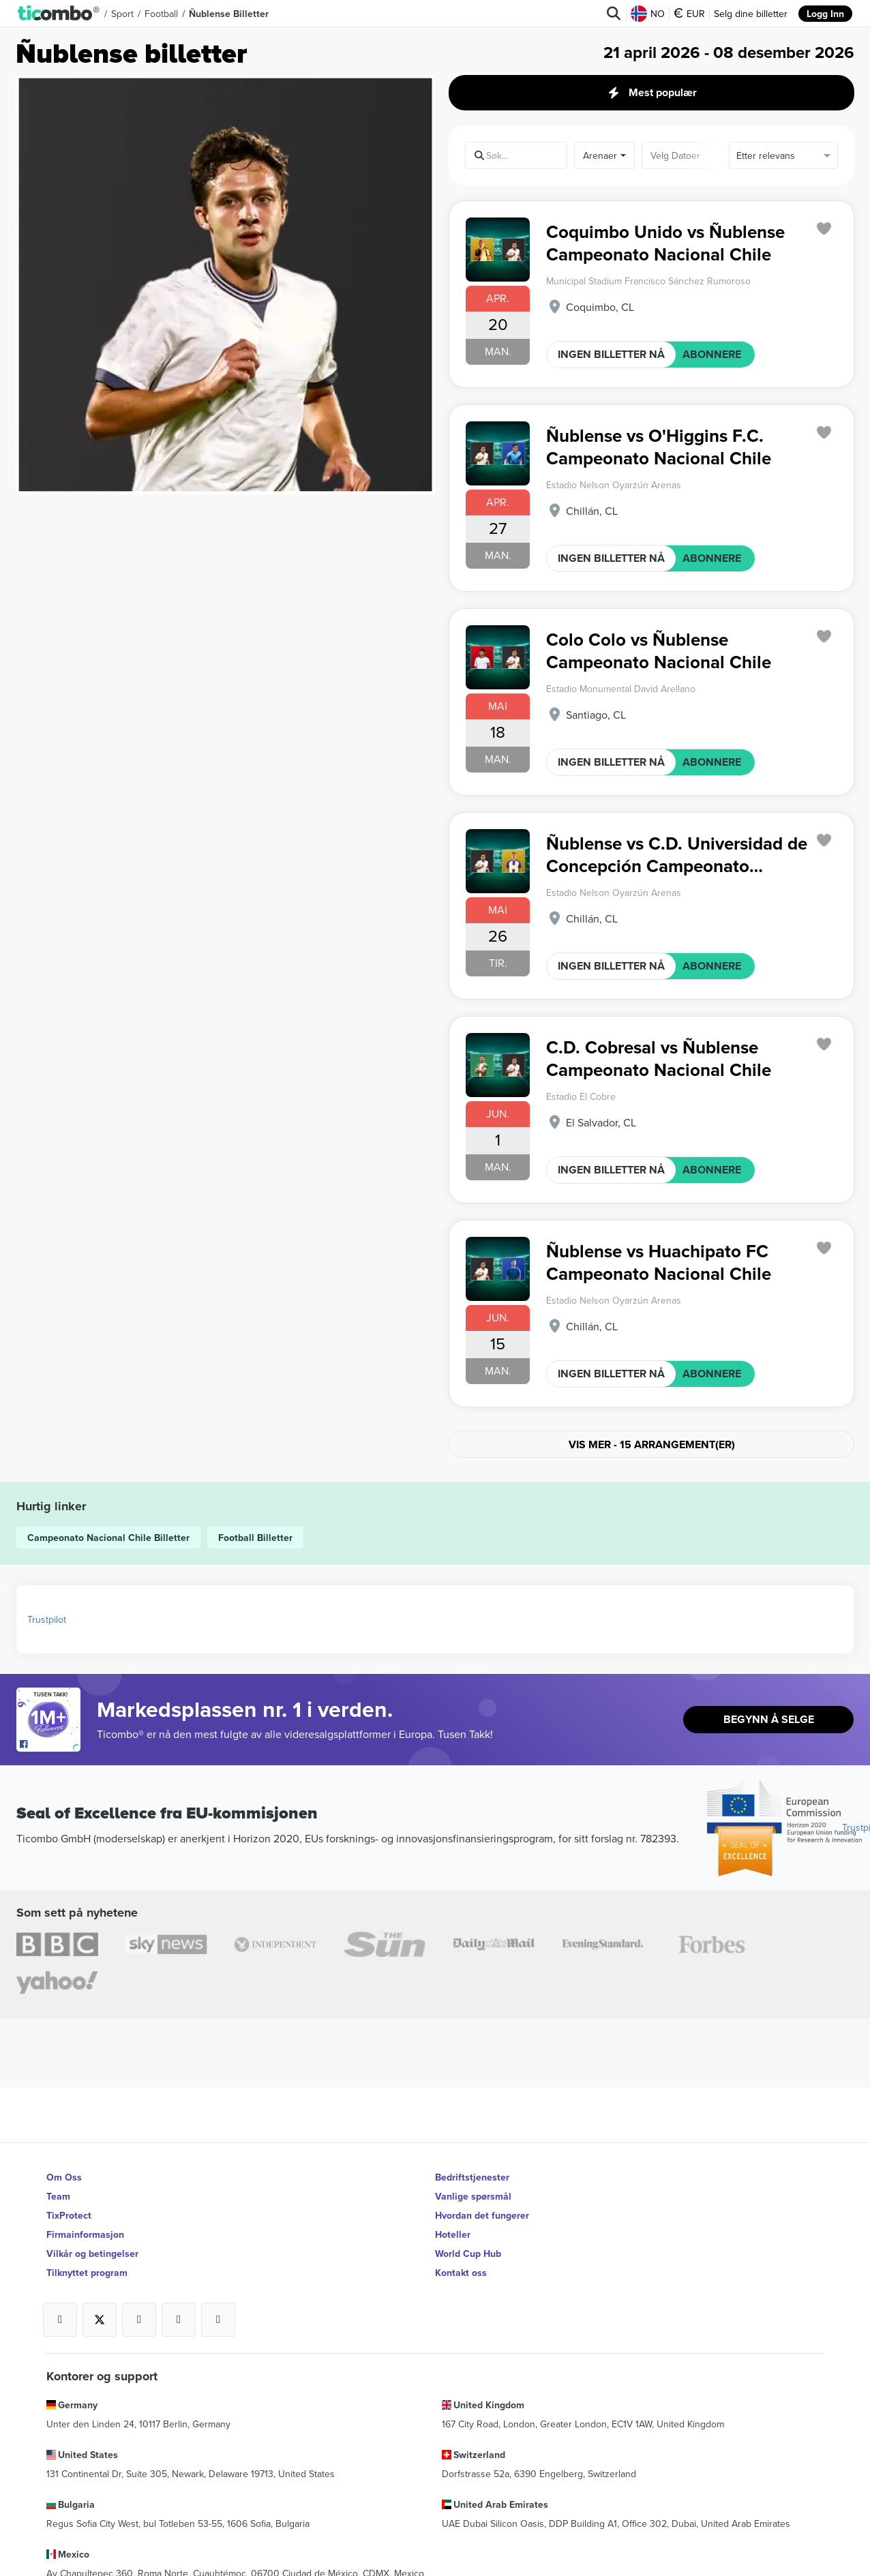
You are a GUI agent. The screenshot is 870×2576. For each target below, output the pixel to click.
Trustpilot (46, 1619)
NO (648, 13)
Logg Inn (825, 13)
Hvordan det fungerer (482, 2215)
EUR (689, 13)
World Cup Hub (468, 2253)
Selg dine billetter (750, 13)
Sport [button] (122, 13)
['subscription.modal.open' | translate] (824, 229)
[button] (59, 13)
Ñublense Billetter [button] (229, 13)
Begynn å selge (768, 1719)
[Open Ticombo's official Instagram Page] (139, 2320)
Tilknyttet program (86, 2272)
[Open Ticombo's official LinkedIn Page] (218, 2320)
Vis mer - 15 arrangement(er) (652, 1444)
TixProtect (68, 2215)
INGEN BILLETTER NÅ (611, 354)
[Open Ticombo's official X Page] (99, 2320)
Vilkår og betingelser (92, 2253)
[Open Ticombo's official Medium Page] (179, 2320)
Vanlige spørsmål (473, 2196)
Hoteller (452, 2234)
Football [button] (161, 13)
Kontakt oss (461, 2272)
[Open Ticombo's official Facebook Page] (50, 1745)
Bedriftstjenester (472, 2177)
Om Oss (64, 2177)
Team (58, 2196)
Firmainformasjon (85, 2234)
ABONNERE (711, 354)
